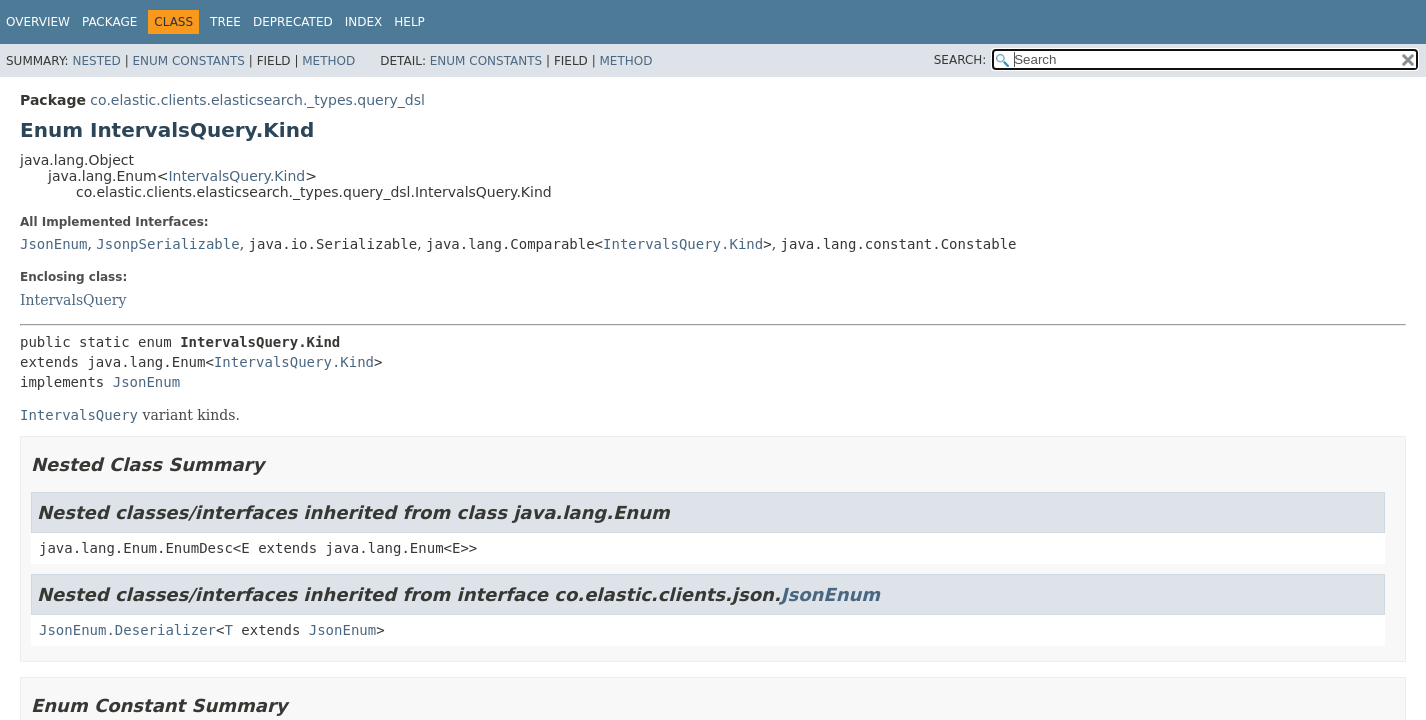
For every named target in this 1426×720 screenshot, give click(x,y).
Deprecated (293, 22)
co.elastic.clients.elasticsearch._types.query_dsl (257, 100)
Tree (225, 22)
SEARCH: (960, 60)
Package (109, 22)
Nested (96, 61)
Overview (38, 22)
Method (328, 61)
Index (364, 22)
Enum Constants (188, 61)
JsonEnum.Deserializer (127, 630)
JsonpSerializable (167, 244)
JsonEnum (53, 244)
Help (409, 22)
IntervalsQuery (73, 300)
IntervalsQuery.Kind (236, 176)
